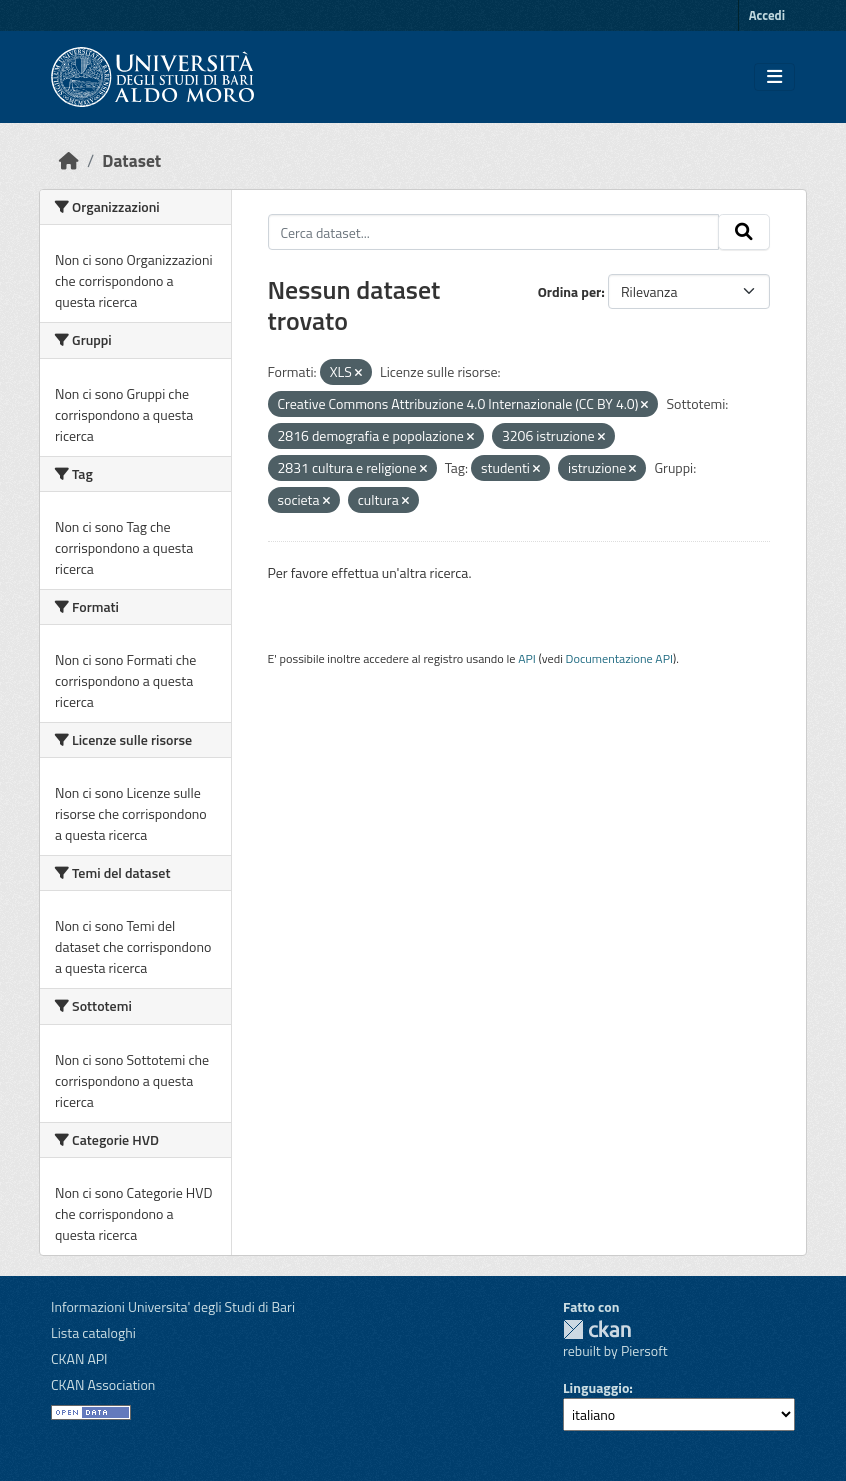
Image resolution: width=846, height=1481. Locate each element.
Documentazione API (619, 658)
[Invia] (744, 232)
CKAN (597, 1329)
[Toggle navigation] (774, 77)
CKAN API (79, 1358)
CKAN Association (103, 1384)
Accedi (767, 15)
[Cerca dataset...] (494, 232)
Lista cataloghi (93, 1332)
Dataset (131, 160)
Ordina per (570, 291)
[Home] (69, 160)
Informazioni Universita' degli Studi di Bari (173, 1306)
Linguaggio (596, 1387)
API (527, 658)
